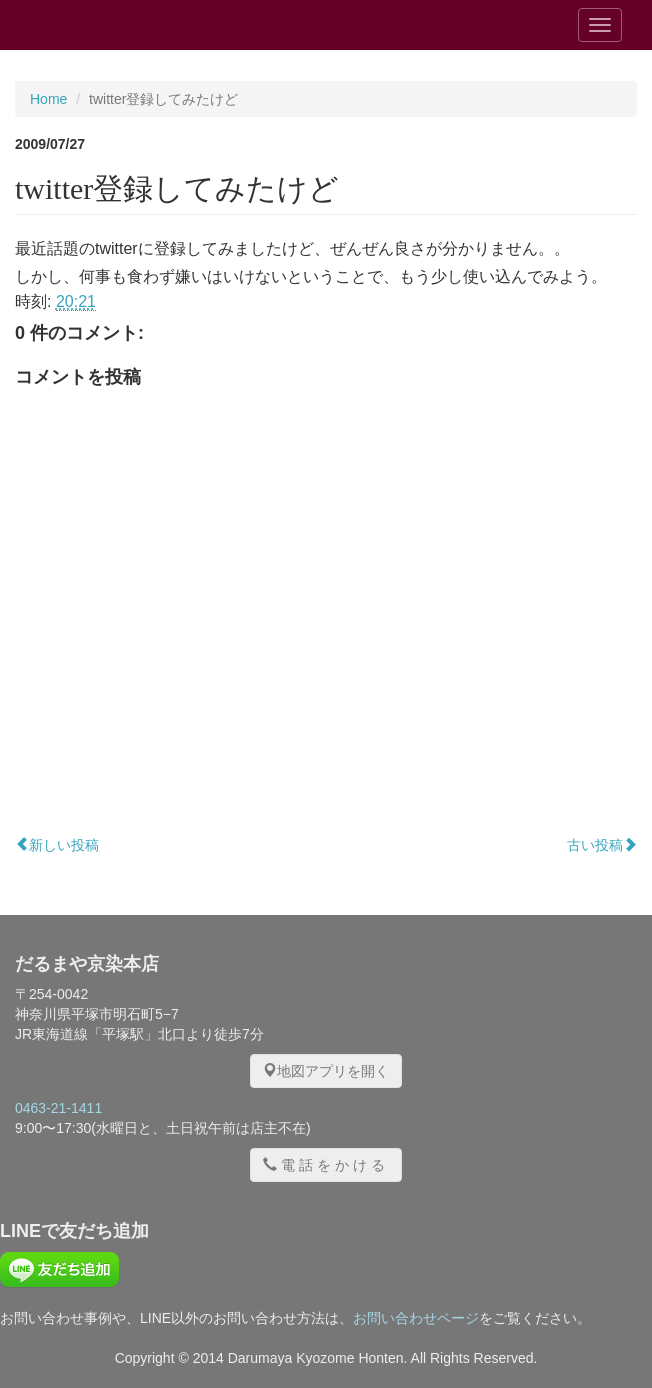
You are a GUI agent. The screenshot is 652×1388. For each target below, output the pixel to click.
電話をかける (326, 1165)
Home (48, 99)
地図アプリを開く (326, 1071)
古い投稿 (602, 845)
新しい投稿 (57, 845)
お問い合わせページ (416, 1318)
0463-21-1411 (58, 1108)
